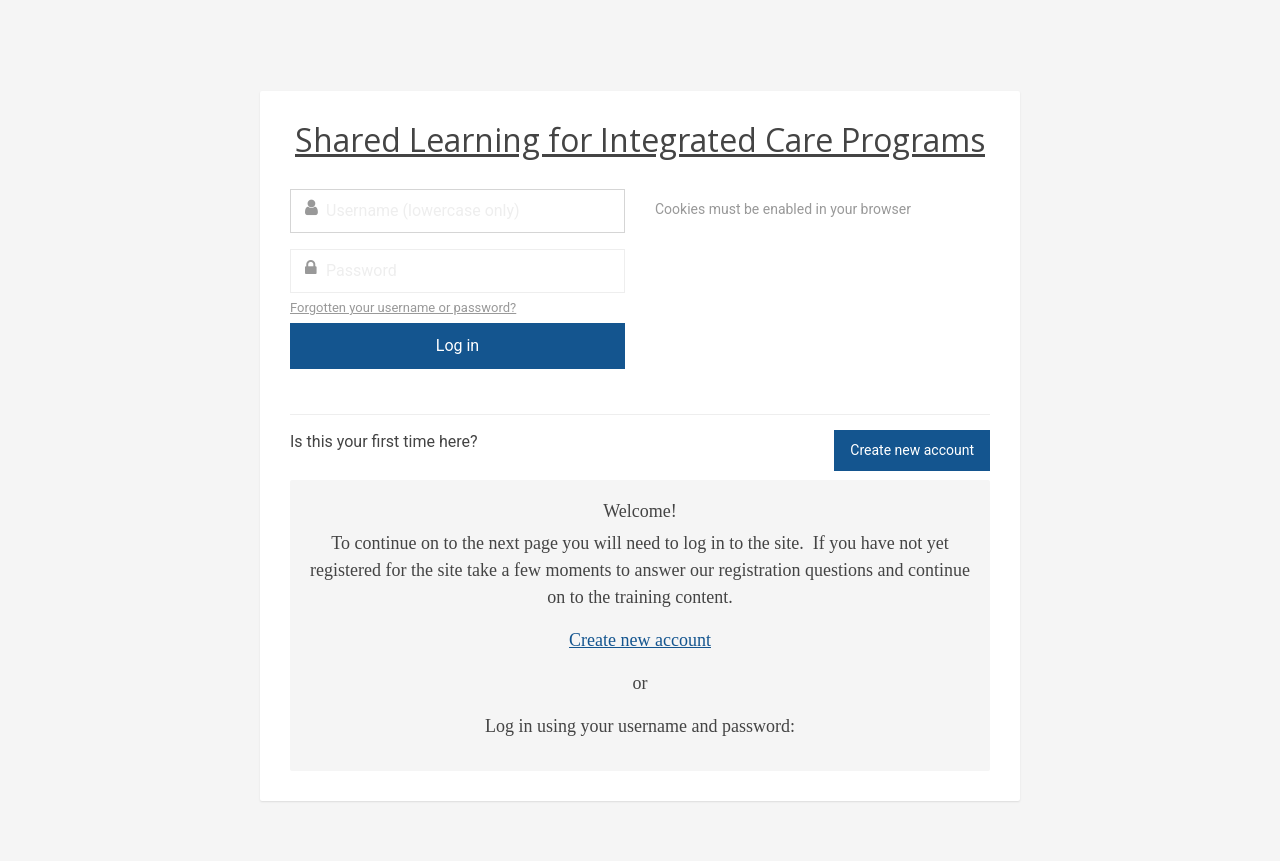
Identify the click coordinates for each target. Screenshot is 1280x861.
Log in (457, 345)
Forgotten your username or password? (403, 307)
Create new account (912, 450)
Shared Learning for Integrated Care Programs (640, 139)
